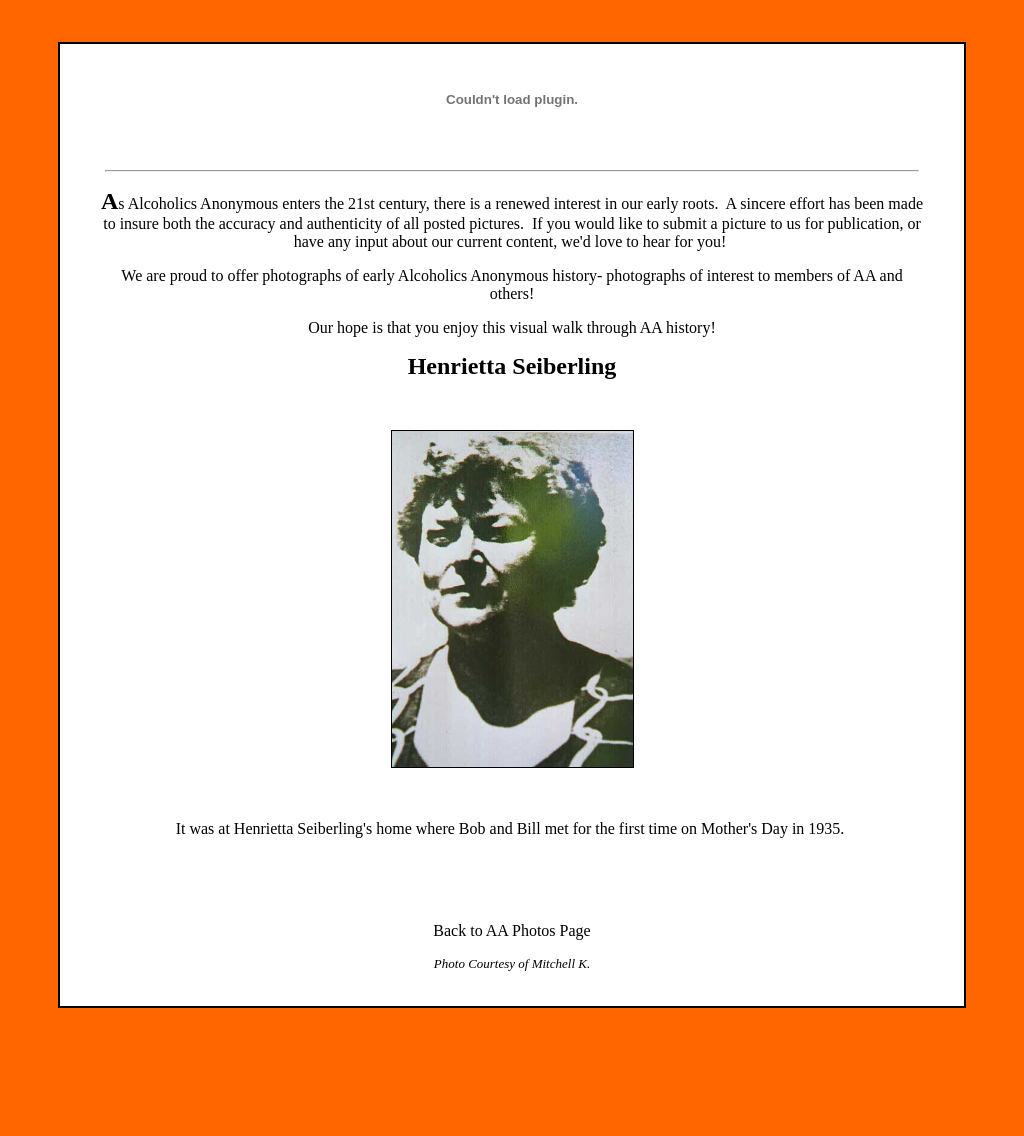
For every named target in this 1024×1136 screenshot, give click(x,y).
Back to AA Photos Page (511, 930)
